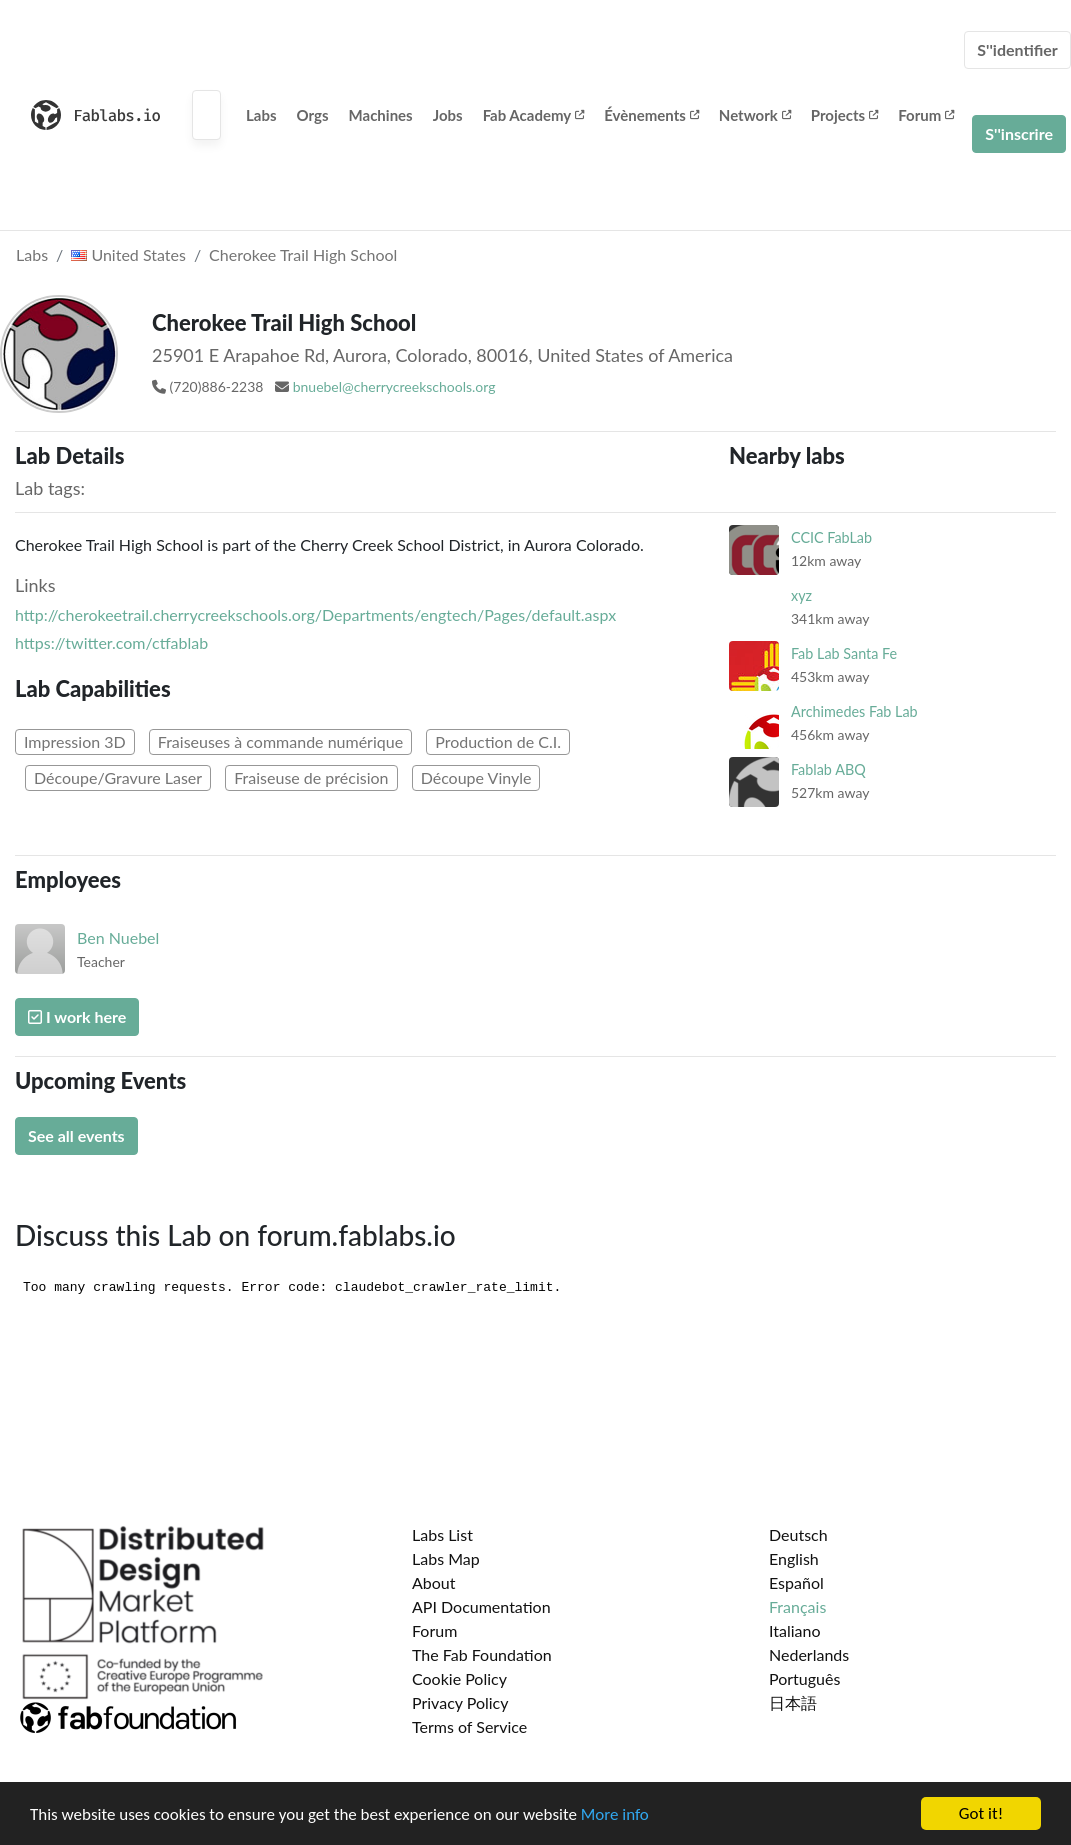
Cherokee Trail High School (303, 254)
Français (797, 1606)
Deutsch (798, 1534)
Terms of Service (469, 1726)
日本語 (793, 1702)
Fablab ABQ (828, 769)
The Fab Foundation (482, 1654)
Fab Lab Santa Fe (844, 653)
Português (804, 1678)
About (434, 1582)
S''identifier (1017, 49)
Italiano (795, 1630)
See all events (76, 1135)
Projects (844, 115)
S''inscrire (1019, 133)
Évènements (651, 115)
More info (615, 1815)
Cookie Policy (459, 1678)
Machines (381, 115)
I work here (77, 1016)
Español (796, 1582)
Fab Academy (534, 115)
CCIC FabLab (831, 537)
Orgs (313, 115)
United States (128, 254)
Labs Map (446, 1558)
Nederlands (809, 1654)
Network (755, 115)
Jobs (448, 115)
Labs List (442, 1534)
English (794, 1558)
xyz (801, 595)
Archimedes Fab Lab (854, 711)
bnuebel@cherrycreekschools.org (394, 386)
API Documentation (481, 1606)
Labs (261, 115)
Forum (926, 115)
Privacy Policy (460, 1702)
